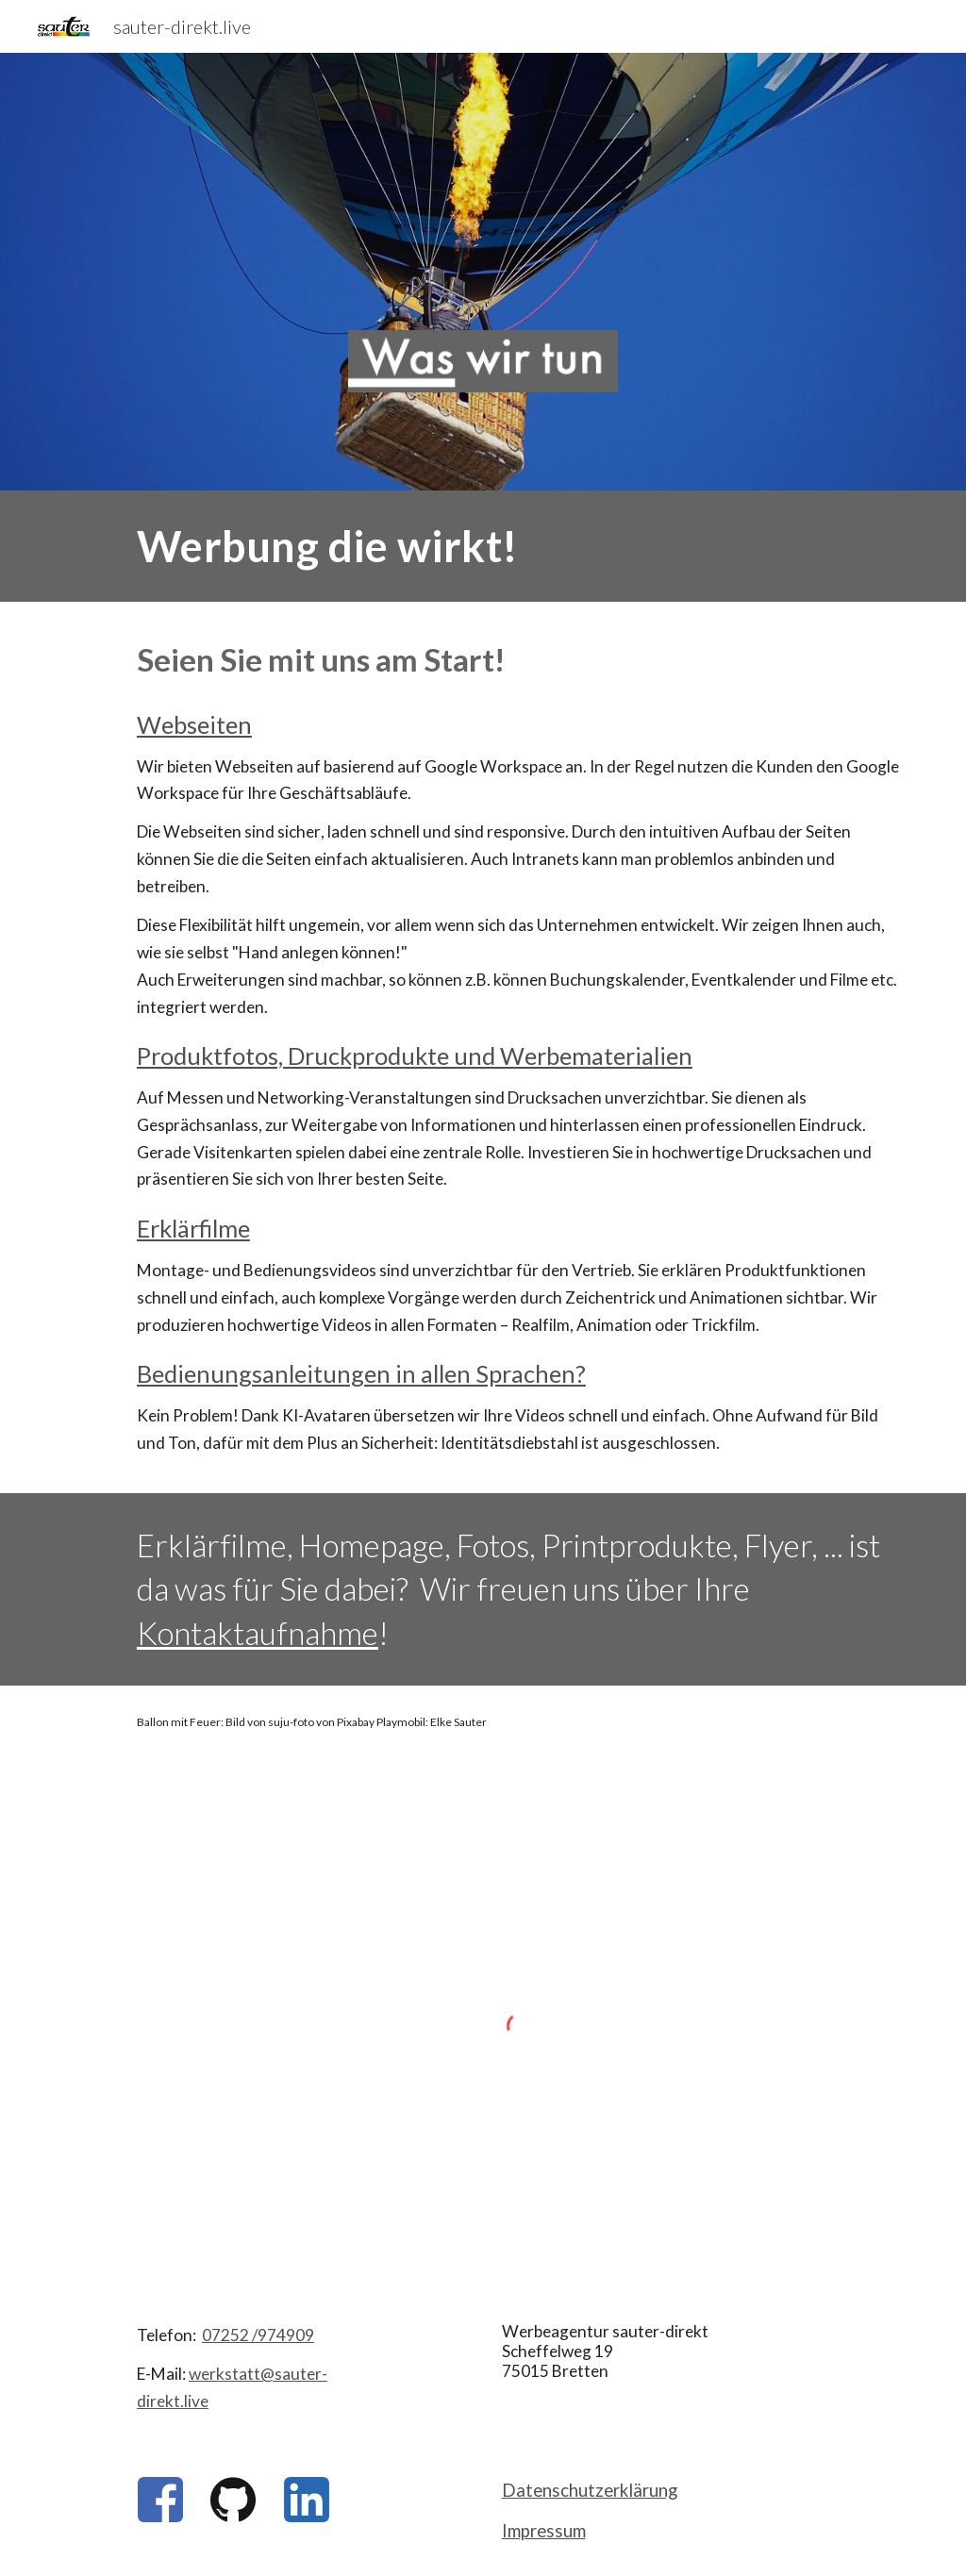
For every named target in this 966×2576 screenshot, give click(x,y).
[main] (519, 546)
